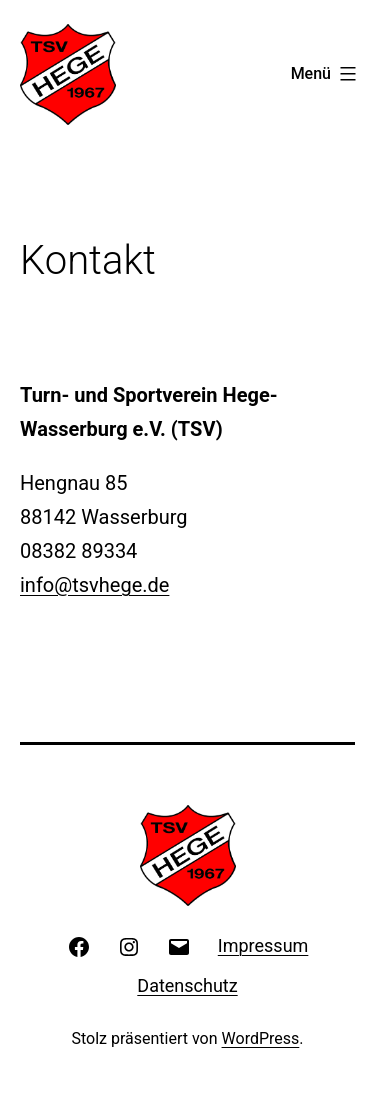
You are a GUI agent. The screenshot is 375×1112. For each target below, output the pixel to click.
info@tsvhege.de (94, 585)
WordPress (261, 1038)
